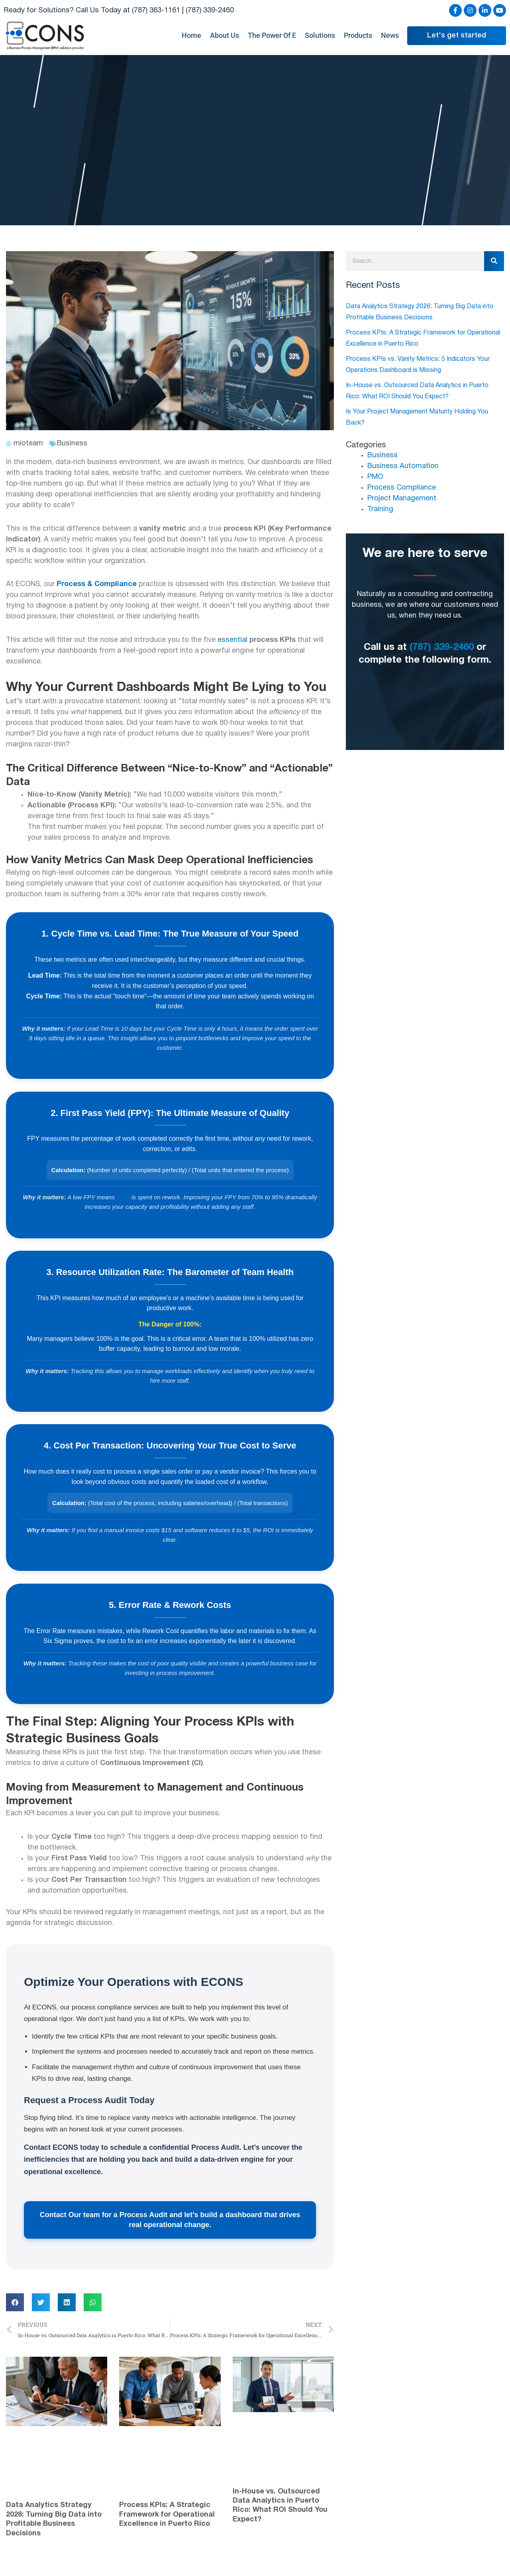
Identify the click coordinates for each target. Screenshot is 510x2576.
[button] (15, 2302)
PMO (375, 477)
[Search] (494, 261)
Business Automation (403, 466)
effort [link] (123, 1197)
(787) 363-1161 (156, 10)
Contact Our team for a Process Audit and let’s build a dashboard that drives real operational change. (170, 2220)
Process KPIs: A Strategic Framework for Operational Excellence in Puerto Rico (167, 2514)
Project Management (401, 498)
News (390, 35)
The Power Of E (272, 35)
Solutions (320, 35)
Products (358, 35)
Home (191, 35)
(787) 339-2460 (210, 10)
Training (380, 509)
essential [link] (232, 640)
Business (72, 443)
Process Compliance (401, 487)
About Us (224, 35)
